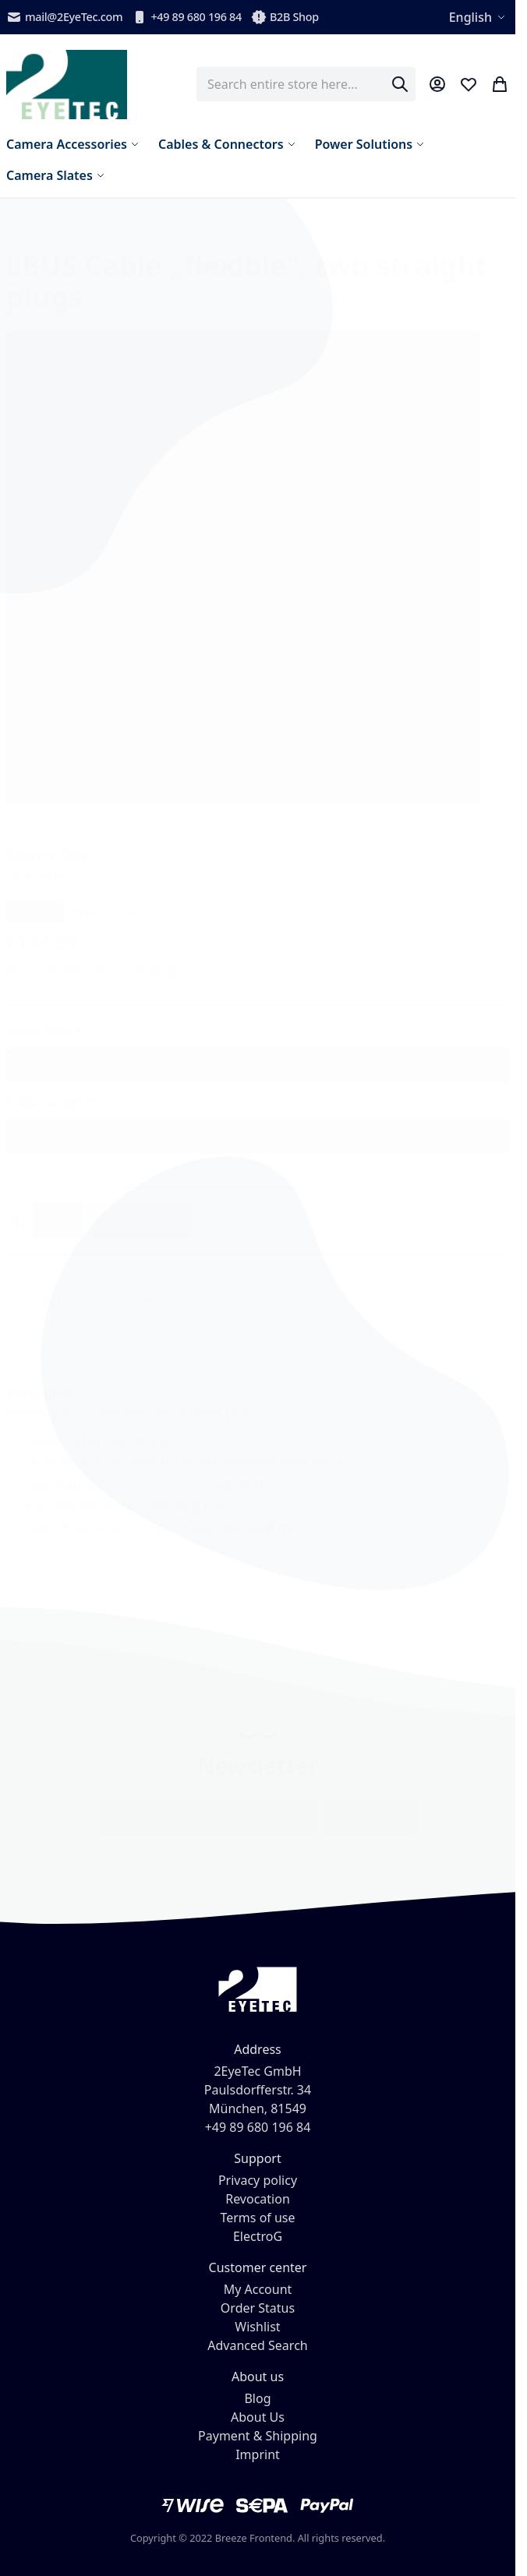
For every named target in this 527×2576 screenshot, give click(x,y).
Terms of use (257, 2217)
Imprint (257, 2454)
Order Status (258, 2308)
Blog (257, 2398)
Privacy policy (257, 2180)
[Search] (400, 84)
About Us (258, 2417)
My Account (258, 2289)
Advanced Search (257, 2345)
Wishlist (257, 2326)
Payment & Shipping (257, 2435)
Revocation (257, 2198)
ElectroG (257, 2236)
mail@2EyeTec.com (64, 17)
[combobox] (306, 84)
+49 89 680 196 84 (187, 17)
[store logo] (66, 84)
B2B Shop (285, 17)
